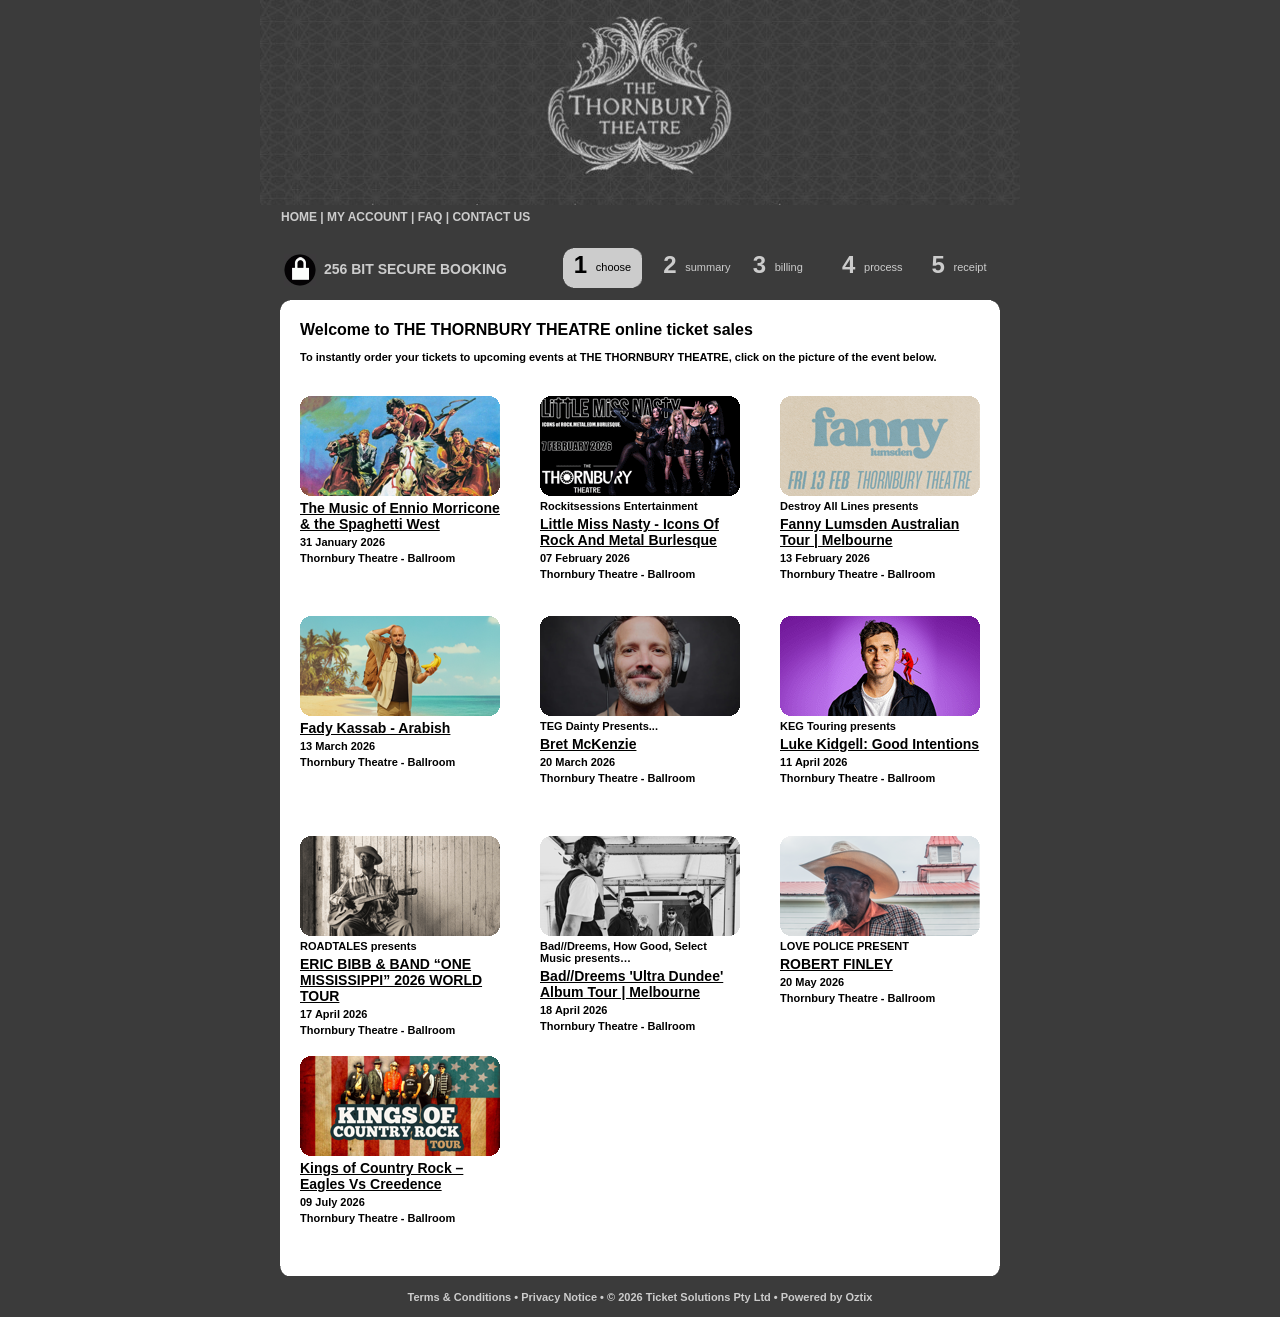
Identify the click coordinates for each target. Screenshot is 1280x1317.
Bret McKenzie (588, 744)
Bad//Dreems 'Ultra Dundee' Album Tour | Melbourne (631, 984)
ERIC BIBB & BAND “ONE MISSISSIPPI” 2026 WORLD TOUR (391, 980)
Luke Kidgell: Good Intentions (879, 744)
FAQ (430, 217)
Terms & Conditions (460, 1297)
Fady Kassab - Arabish (375, 728)
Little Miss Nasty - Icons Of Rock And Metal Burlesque (629, 532)
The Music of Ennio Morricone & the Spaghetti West (400, 516)
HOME (299, 217)
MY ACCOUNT (367, 217)
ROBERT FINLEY (836, 964)
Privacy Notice (559, 1297)
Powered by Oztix (827, 1297)
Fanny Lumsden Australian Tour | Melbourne (869, 532)
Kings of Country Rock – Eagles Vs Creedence (381, 1176)
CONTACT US (491, 217)
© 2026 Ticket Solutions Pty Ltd (689, 1297)
